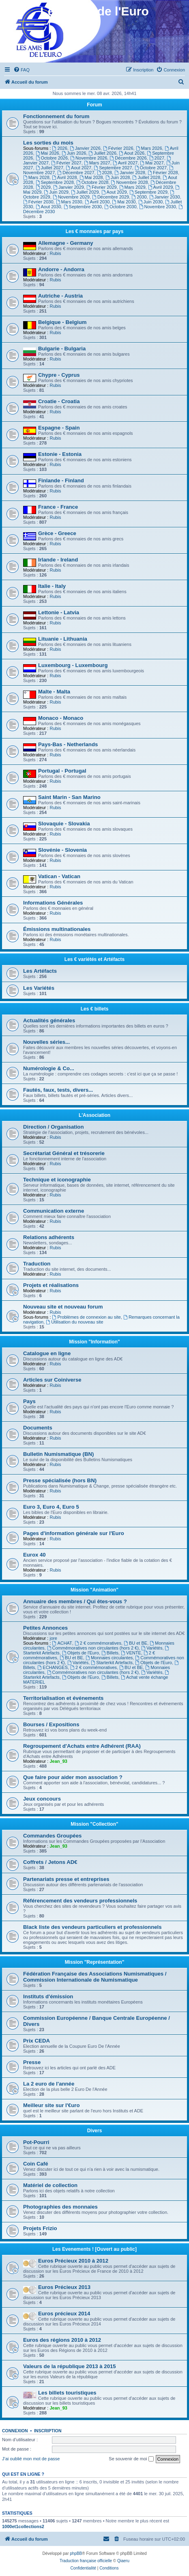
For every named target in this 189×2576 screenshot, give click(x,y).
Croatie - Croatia (59, 401)
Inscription (48, 2430)
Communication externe (53, 1211)
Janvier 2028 (129, 172)
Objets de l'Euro (80, 1652)
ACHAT (62, 1643)
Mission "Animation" (94, 1590)
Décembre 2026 (128, 157)
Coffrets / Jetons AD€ (50, 1862)
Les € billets (95, 1009)
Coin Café (35, 2164)
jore (53, 1638)
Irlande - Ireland (58, 560)
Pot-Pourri (36, 2142)
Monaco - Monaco (60, 718)
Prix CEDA (36, 2041)
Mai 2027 (152, 162)
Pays (29, 1401)
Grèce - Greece (57, 533)
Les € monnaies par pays (95, 231)
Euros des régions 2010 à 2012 (62, 2340)
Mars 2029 (132, 187)
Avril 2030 (97, 201)
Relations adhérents (48, 1237)
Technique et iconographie (57, 1180)
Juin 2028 (117, 177)
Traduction (36, 1264)
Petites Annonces (45, 1628)
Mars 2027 (97, 162)
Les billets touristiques (67, 2393)
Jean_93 (58, 1761)
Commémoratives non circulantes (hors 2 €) (93, 1647)
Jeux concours (42, 1799)
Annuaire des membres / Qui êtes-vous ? (75, 1601)
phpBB (76, 2553)
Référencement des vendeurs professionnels (80, 1901)
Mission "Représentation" (95, 1962)
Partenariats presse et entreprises (66, 1879)
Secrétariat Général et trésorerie (64, 1153)
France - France (58, 507)
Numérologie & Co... (48, 1068)
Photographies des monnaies (60, 2207)
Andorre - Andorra (61, 269)
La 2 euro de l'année (48, 2084)
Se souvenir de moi (131, 2459)
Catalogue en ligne (47, 1353)
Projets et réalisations (51, 1285)
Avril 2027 (125, 162)
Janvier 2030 (164, 196)
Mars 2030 (69, 201)
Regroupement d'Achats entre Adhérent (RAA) (82, 1746)
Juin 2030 (150, 201)
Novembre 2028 (129, 182)
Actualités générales (49, 1020)
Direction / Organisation (53, 1127)
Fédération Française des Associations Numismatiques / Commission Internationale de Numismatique (95, 1977)
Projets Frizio (40, 2228)
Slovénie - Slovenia (62, 850)
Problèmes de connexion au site (86, 1317)
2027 (156, 157)
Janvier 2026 (85, 148)
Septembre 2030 (83, 206)
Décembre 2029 (110, 196)
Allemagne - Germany (65, 243)
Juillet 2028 (147, 177)
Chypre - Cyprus (59, 375)
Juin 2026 (74, 153)
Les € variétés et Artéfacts (94, 959)
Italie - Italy (52, 586)
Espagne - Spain (59, 428)
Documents (37, 1428)
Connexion (15, 2430)
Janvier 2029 (68, 187)
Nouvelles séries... (46, 1042)
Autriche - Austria (60, 296)
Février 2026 (118, 148)
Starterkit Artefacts (112, 1662)
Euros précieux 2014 (64, 2313)
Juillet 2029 (85, 192)
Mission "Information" (94, 1342)
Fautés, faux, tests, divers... (58, 1090)
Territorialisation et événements (63, 1698)
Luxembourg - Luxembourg (72, 665)
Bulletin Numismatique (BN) (58, 1454)
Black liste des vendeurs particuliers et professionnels (92, 1927)
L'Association (94, 1115)
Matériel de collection (50, 2185)
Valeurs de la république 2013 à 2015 (69, 2366)
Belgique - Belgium (62, 322)
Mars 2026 (149, 148)
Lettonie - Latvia (58, 612)
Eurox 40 (34, 1555)
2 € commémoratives (98, 1643)
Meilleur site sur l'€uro (51, 2105)
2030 (138, 196)
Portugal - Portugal (62, 771)
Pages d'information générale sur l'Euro (73, 1533)
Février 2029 (101, 187)
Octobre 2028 (92, 182)
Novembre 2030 (157, 206)
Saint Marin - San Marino (69, 797)
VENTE (131, 1652)
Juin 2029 (56, 192)
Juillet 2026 (103, 153)
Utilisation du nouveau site (74, 1321)
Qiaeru (123, 2561)
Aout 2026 (131, 153)
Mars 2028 (36, 177)
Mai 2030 (123, 201)
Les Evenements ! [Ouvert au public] (94, 2249)
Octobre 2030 (120, 206)
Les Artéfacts (40, 971)
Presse (32, 2062)
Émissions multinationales (56, 929)
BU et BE (135, 1643)
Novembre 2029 (71, 196)
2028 (104, 172)
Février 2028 (163, 172)
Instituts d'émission (48, 1996)
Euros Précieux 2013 (64, 2287)
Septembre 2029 (148, 192)
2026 (59, 148)
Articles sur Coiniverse (52, 1380)
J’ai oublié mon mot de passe (31, 2458)
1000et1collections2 (23, 2526)
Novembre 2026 (88, 157)
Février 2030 (38, 201)
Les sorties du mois (48, 143)
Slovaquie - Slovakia (64, 824)
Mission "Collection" (94, 1824)
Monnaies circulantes (109, 1657)
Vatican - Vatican (59, 876)
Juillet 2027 (50, 167)
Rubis (55, 253)
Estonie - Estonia (60, 454)
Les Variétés (38, 988)
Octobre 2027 (151, 167)
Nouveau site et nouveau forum (63, 1307)
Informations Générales (53, 903)
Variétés (151, 1647)
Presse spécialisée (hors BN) (60, 1480)
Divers (94, 2130)
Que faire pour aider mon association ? (72, 1777)
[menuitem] (21, 70)
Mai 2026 (47, 153)
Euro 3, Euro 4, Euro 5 (51, 1507)
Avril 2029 (160, 187)
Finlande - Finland (61, 480)
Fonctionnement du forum (56, 116)
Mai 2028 (91, 177)
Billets (109, 1652)
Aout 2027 (78, 167)
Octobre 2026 (52, 157)
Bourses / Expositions (51, 1724)
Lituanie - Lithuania (62, 639)
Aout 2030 (48, 206)
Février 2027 (66, 162)
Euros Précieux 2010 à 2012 (73, 2261)
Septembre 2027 (113, 167)
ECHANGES (52, 1667)
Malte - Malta (54, 692)
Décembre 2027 (75, 172)
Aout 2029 (114, 192)
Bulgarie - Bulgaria (62, 348)
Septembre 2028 (55, 182)
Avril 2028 (64, 177)
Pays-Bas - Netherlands (68, 744)
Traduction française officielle (86, 2561)
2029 (43, 187)
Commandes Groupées (52, 1836)
